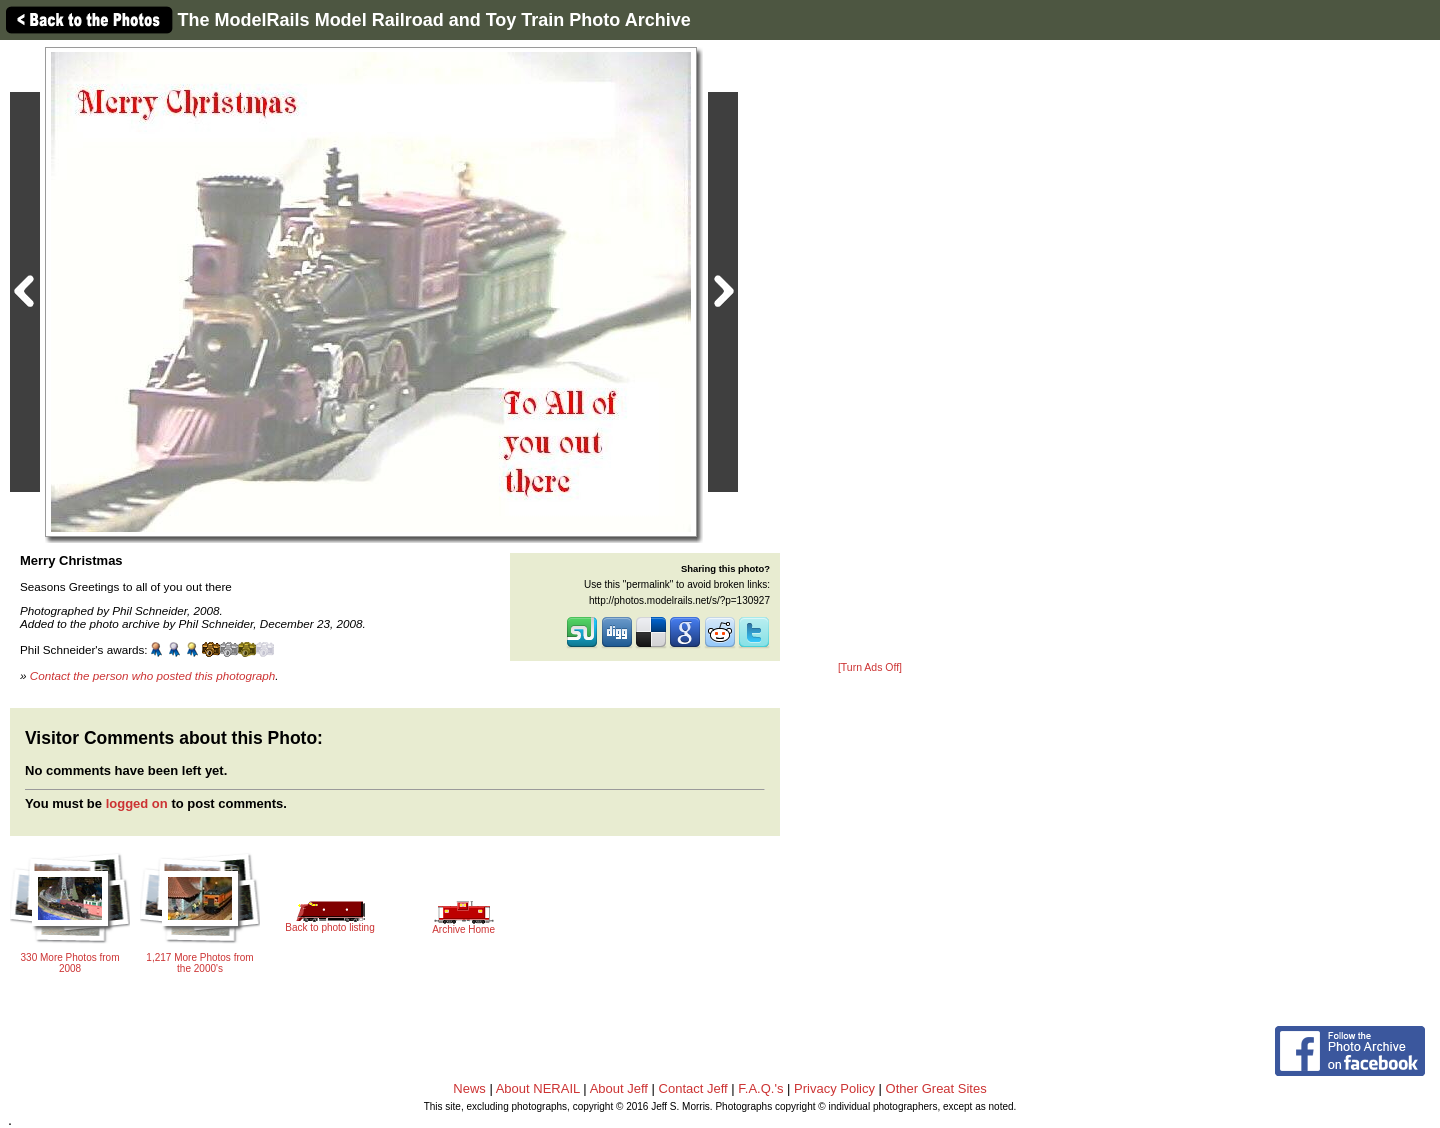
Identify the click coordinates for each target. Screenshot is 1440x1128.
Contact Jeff (693, 1088)
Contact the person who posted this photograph (153, 675)
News (469, 1088)
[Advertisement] (870, 352)
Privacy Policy (834, 1088)
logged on (137, 803)
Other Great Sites (936, 1088)
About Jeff (619, 1088)
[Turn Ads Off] (870, 667)
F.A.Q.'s (760, 1088)
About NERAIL (538, 1088)
